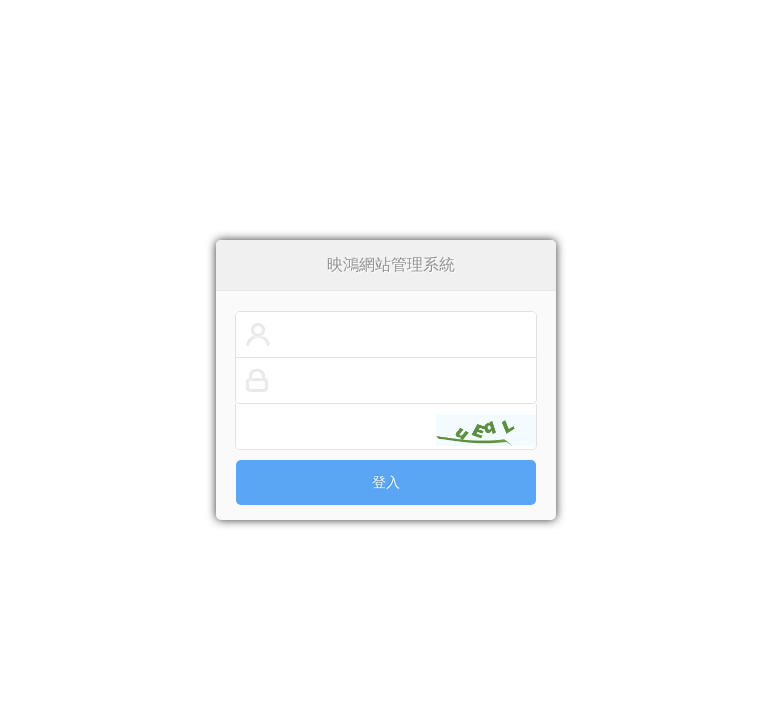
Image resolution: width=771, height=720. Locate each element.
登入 (386, 482)
